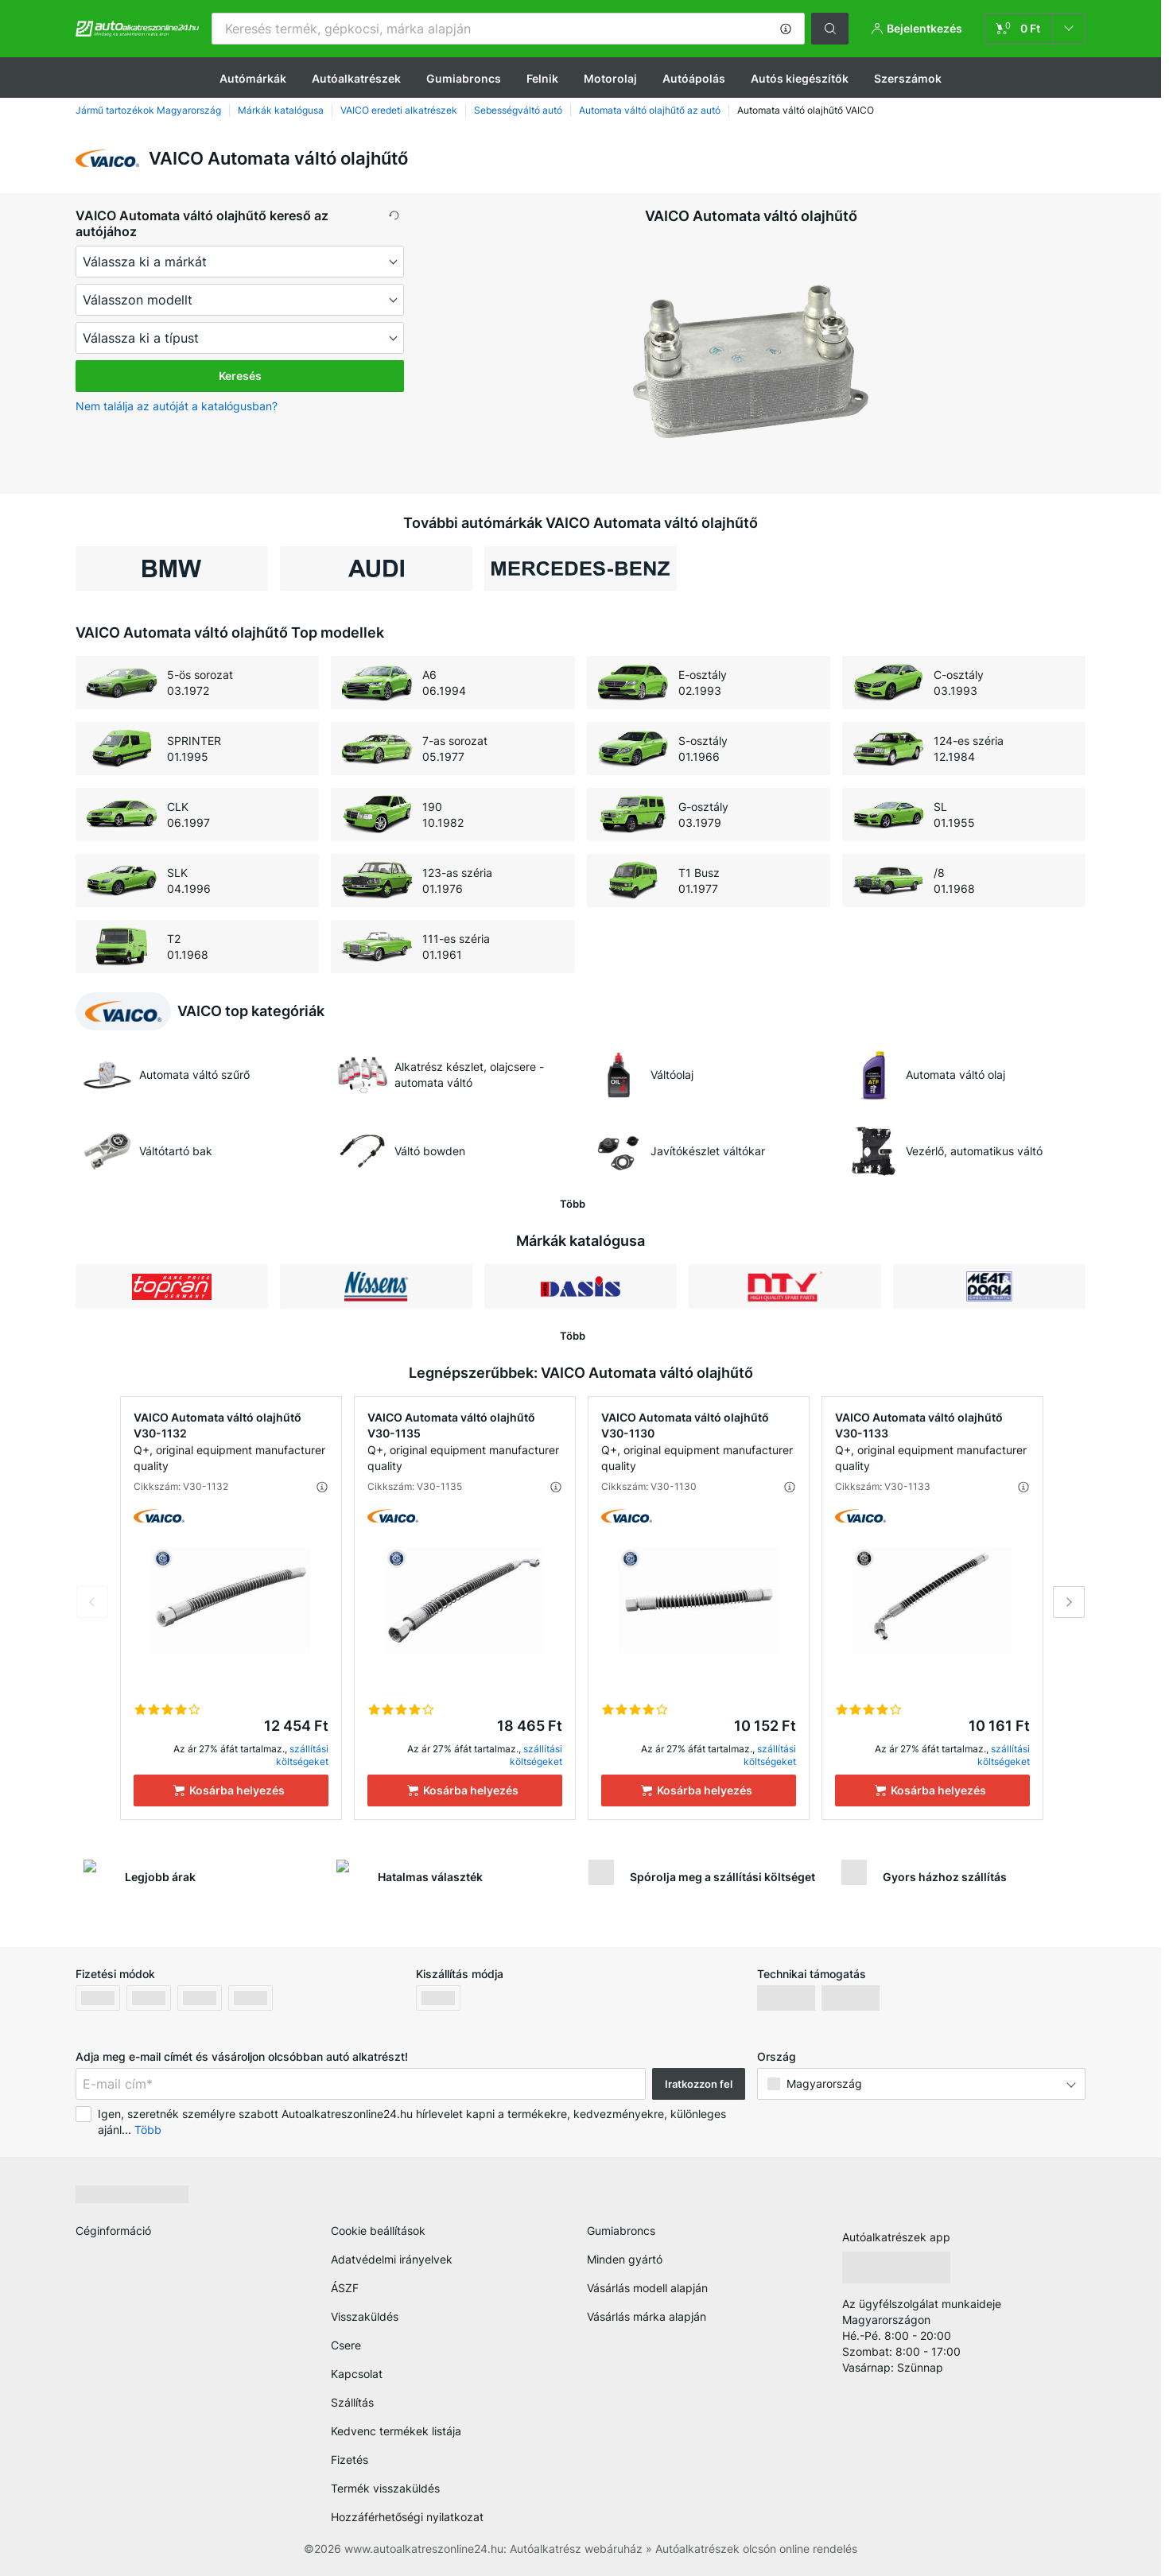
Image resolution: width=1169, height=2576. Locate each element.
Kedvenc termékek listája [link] (396, 2431)
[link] (1035, 29)
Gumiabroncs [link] (621, 2230)
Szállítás (352, 2402)
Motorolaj (610, 78)
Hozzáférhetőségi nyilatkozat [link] (407, 2517)
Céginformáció (113, 2230)
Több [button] (147, 2129)
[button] (785, 29)
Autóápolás (693, 78)
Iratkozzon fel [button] (698, 2083)
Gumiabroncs (463, 78)
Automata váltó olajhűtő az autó (649, 110)
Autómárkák (252, 78)
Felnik (542, 78)
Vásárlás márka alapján (646, 2316)
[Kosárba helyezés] (231, 1790)
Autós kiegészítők (800, 78)
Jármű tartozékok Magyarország (148, 110)
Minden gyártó (624, 2259)
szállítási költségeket (302, 1755)
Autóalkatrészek (356, 78)
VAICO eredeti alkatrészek (398, 110)
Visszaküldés (364, 2316)
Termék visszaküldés (385, 2488)
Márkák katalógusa (281, 110)
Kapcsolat (357, 2373)
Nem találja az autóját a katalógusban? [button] (177, 406)
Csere (346, 2345)
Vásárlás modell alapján (647, 2288)
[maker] (240, 261)
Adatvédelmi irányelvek (391, 2259)
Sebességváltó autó (518, 110)
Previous (92, 1602)
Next (1069, 1602)
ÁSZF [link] (345, 2288)
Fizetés (349, 2459)
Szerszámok (908, 78)
